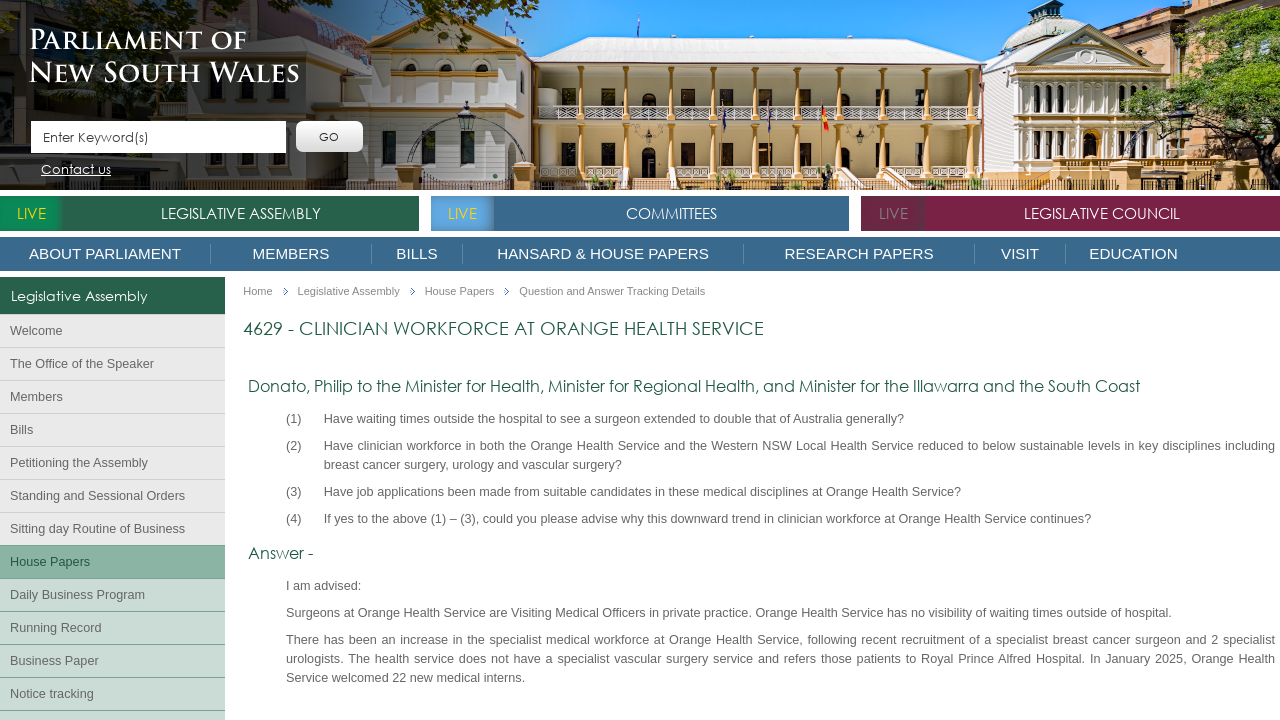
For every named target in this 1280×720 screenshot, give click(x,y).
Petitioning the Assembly (79, 463)
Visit (1020, 253)
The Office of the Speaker (82, 364)
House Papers (50, 562)
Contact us (76, 170)
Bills (416, 253)
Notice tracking (52, 694)
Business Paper (54, 661)
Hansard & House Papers (603, 253)
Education (1133, 253)
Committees (671, 213)
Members (291, 253)
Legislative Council (1102, 213)
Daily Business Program (77, 595)
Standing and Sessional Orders (97, 496)
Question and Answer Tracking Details (612, 291)
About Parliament (105, 253)
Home (257, 291)
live (31, 213)
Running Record (55, 628)
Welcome (36, 331)
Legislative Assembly (241, 213)
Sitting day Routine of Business (97, 529)
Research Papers (858, 253)
